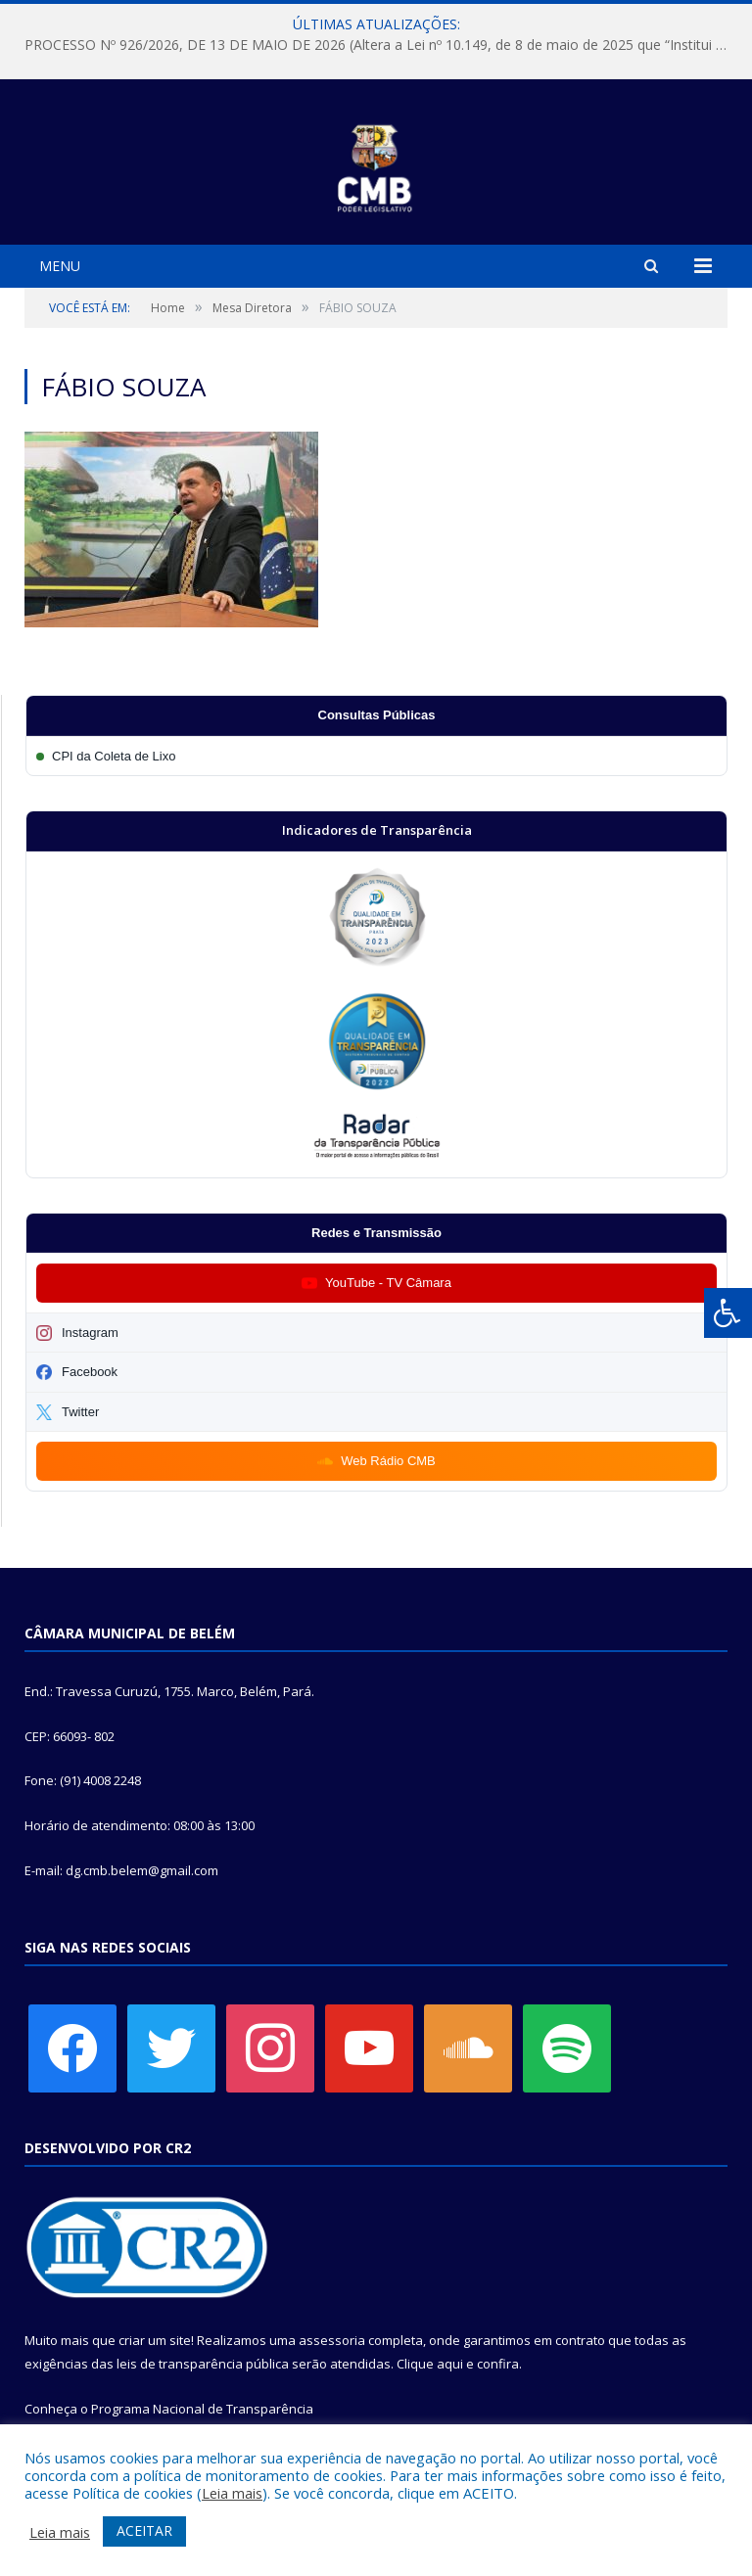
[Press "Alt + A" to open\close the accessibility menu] (728, 1313)
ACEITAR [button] (144, 2530)
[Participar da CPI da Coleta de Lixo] (376, 756)
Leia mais (232, 2493)
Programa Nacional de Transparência (202, 2408)
